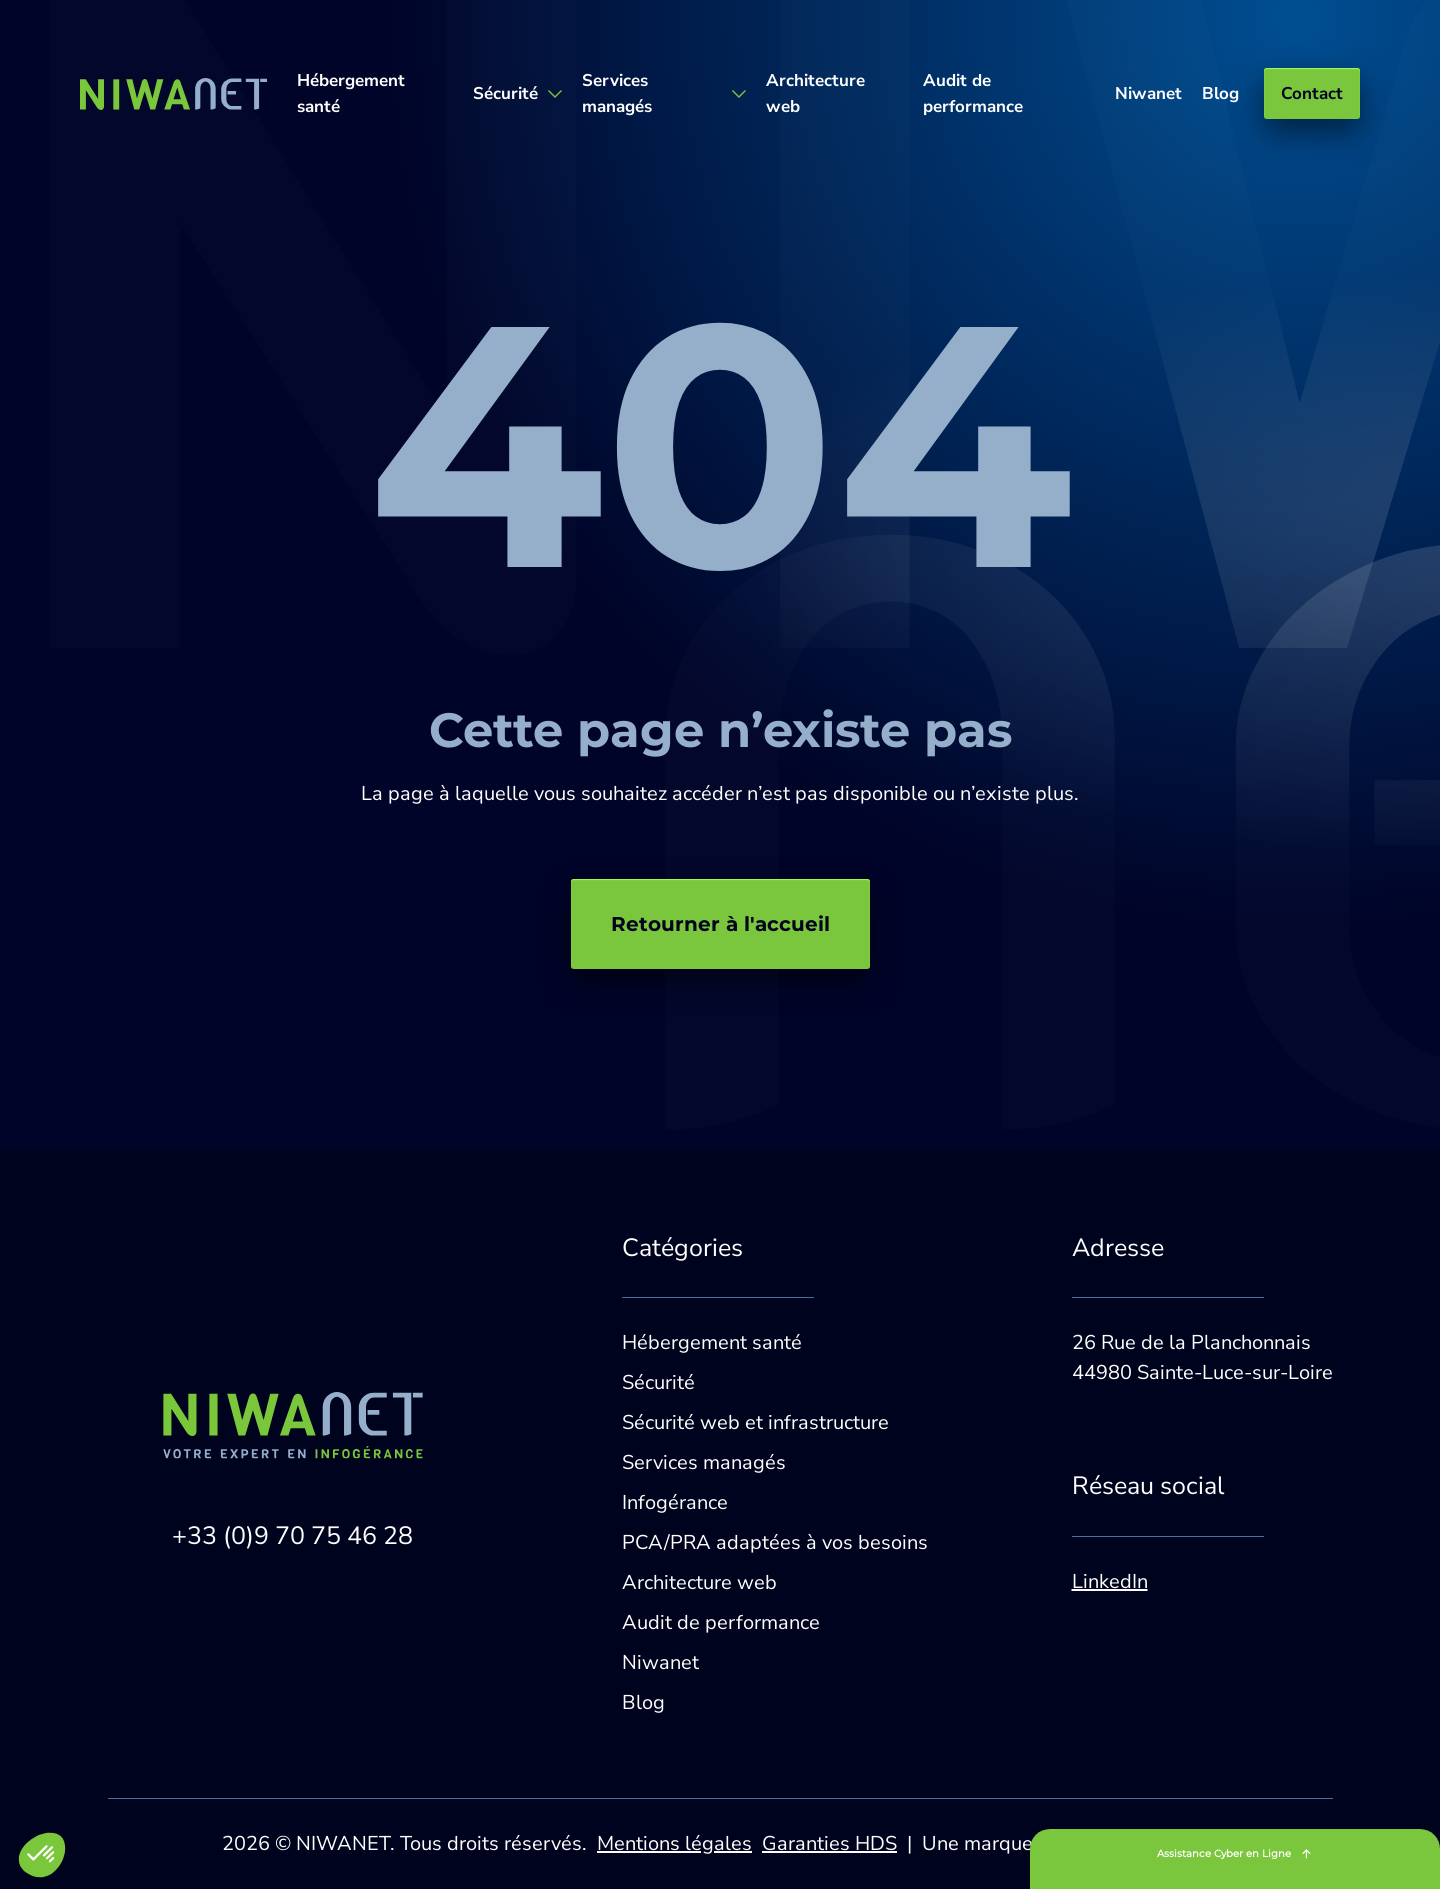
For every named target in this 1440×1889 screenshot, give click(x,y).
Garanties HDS (829, 1843)
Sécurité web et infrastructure (755, 1422)
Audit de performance (973, 93)
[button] (42, 1855)
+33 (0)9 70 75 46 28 (292, 1536)
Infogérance (675, 1502)
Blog (1220, 93)
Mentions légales (674, 1843)
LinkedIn (1110, 1581)
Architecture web (815, 93)
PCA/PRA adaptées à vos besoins (775, 1542)
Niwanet (1148, 93)
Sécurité (658, 1382)
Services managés (704, 1462)
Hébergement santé (351, 93)
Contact (1312, 93)
